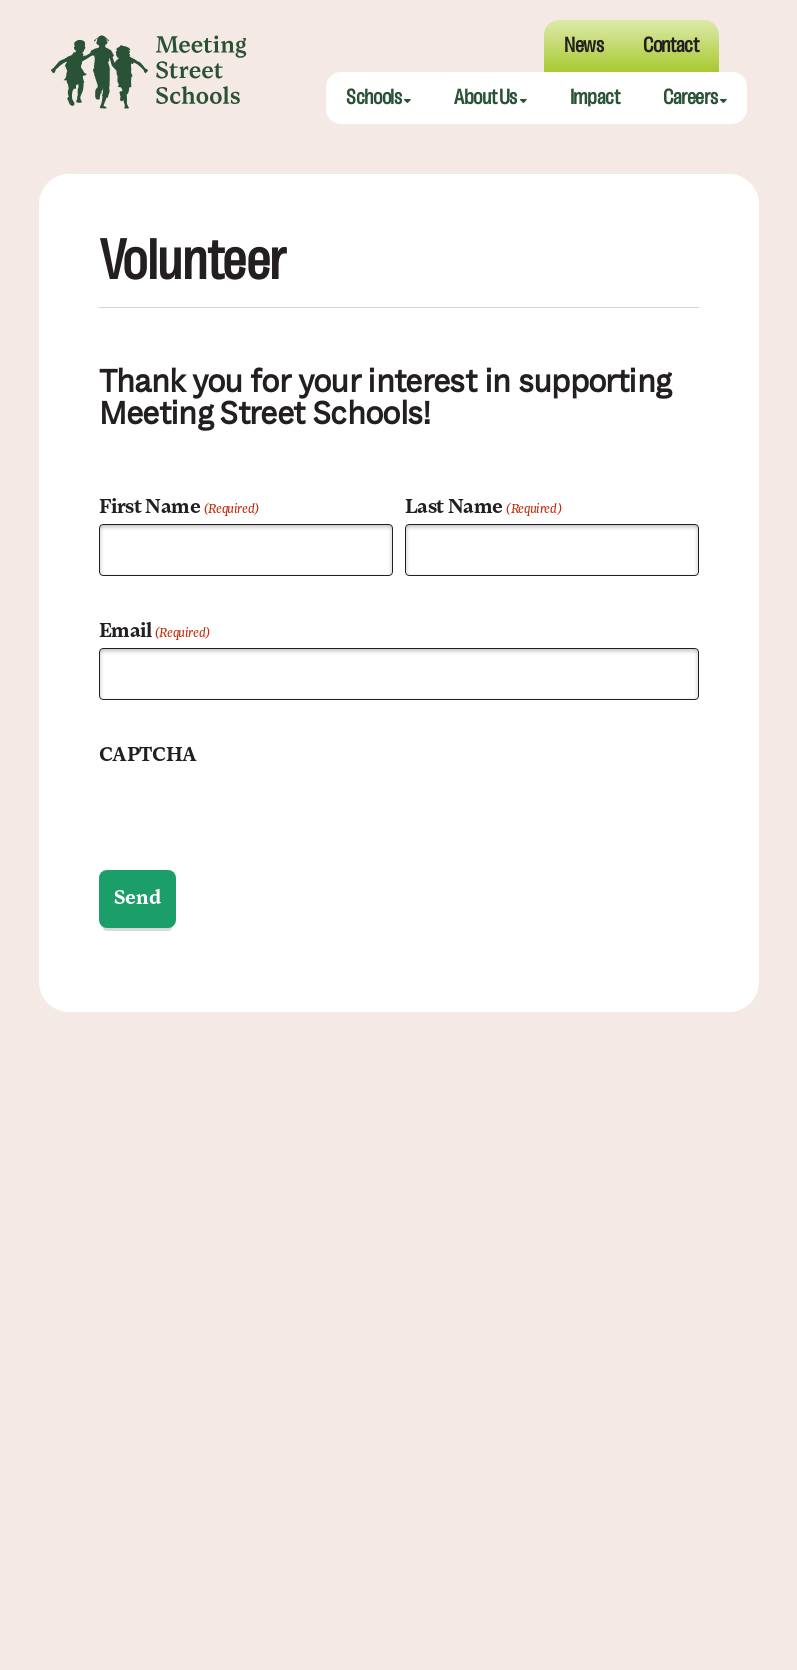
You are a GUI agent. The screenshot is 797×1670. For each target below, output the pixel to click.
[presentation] (251, 809)
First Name (179, 510)
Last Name (483, 510)
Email (154, 634)
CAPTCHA (148, 756)
